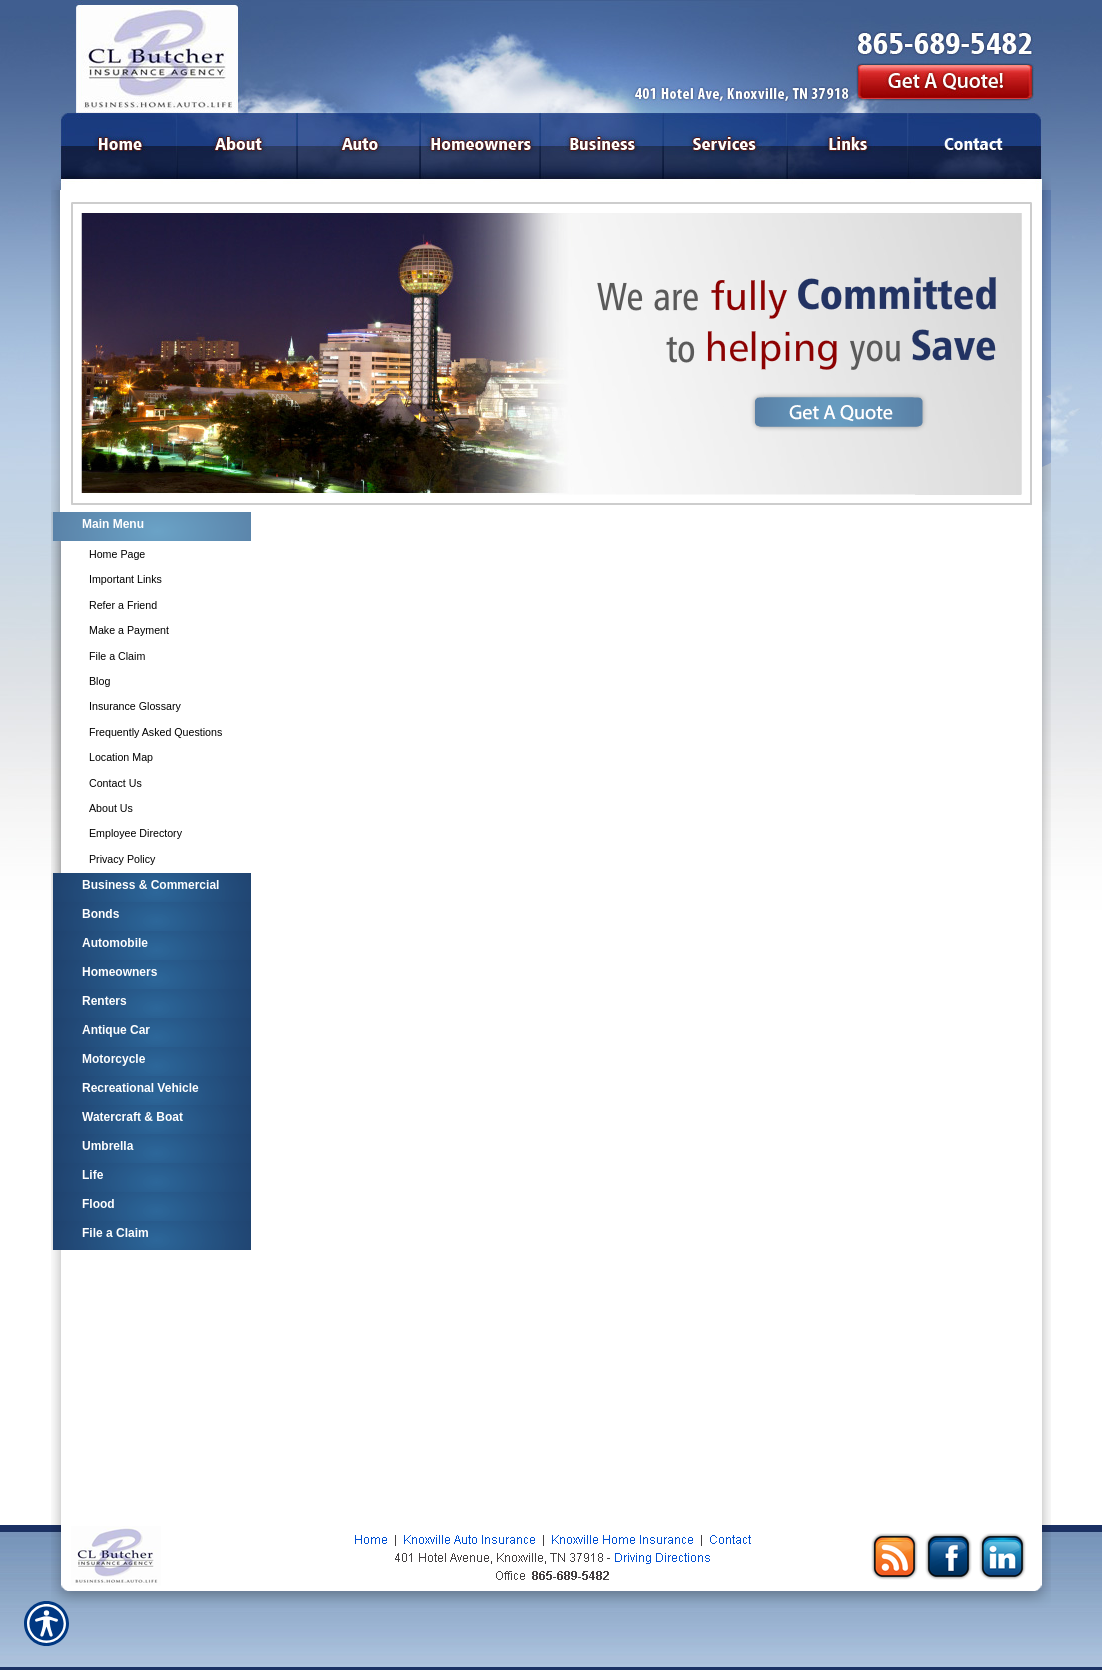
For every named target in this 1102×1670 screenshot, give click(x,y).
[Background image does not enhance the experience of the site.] (151, 526)
